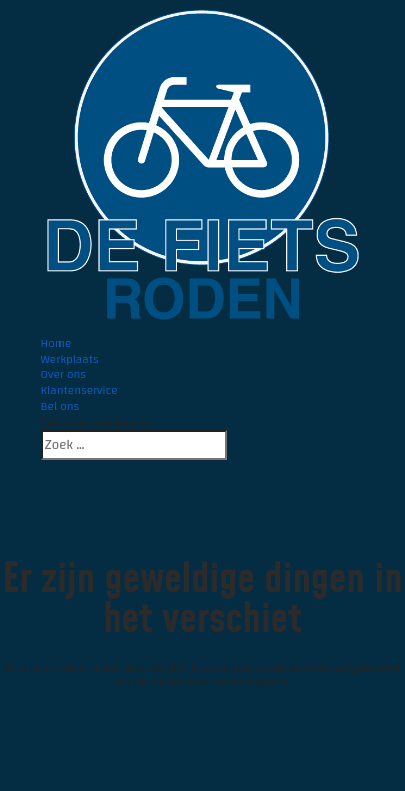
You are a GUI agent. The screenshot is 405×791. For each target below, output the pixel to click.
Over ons (63, 374)
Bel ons (60, 406)
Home (56, 343)
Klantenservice (79, 390)
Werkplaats (70, 359)
